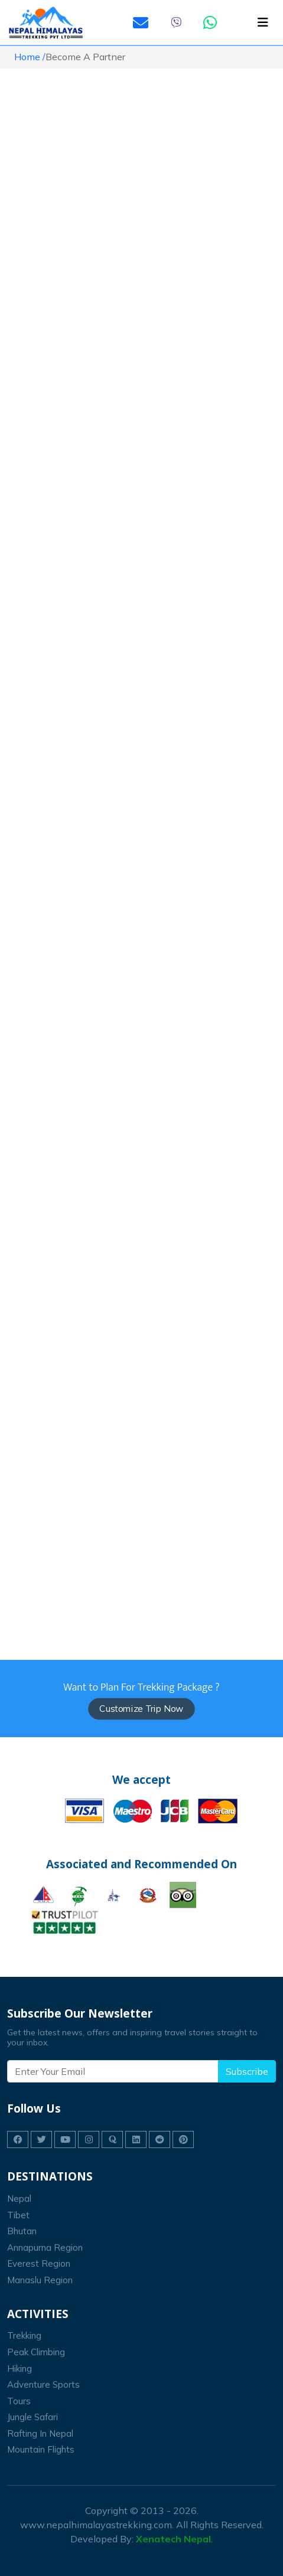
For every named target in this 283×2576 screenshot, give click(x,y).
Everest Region (38, 2263)
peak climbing (36, 2352)
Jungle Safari (32, 2417)
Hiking (19, 2368)
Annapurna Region (45, 2247)
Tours (19, 2401)
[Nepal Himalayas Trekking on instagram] (88, 2139)
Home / (29, 57)
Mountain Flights (40, 2449)
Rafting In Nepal (40, 2433)
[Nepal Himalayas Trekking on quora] (112, 2139)
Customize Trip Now (141, 1708)
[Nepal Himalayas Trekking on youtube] (65, 2139)
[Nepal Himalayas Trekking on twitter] (41, 2139)
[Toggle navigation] (263, 22)
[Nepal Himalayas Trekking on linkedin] (136, 2139)
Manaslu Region (40, 2280)
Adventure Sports (43, 2384)
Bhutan (22, 2231)
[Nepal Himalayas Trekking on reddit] (159, 2139)
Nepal (19, 2198)
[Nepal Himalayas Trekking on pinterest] (183, 2139)
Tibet (18, 2215)
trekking (24, 2335)
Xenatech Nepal (173, 2539)
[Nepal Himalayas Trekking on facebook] (17, 2139)
